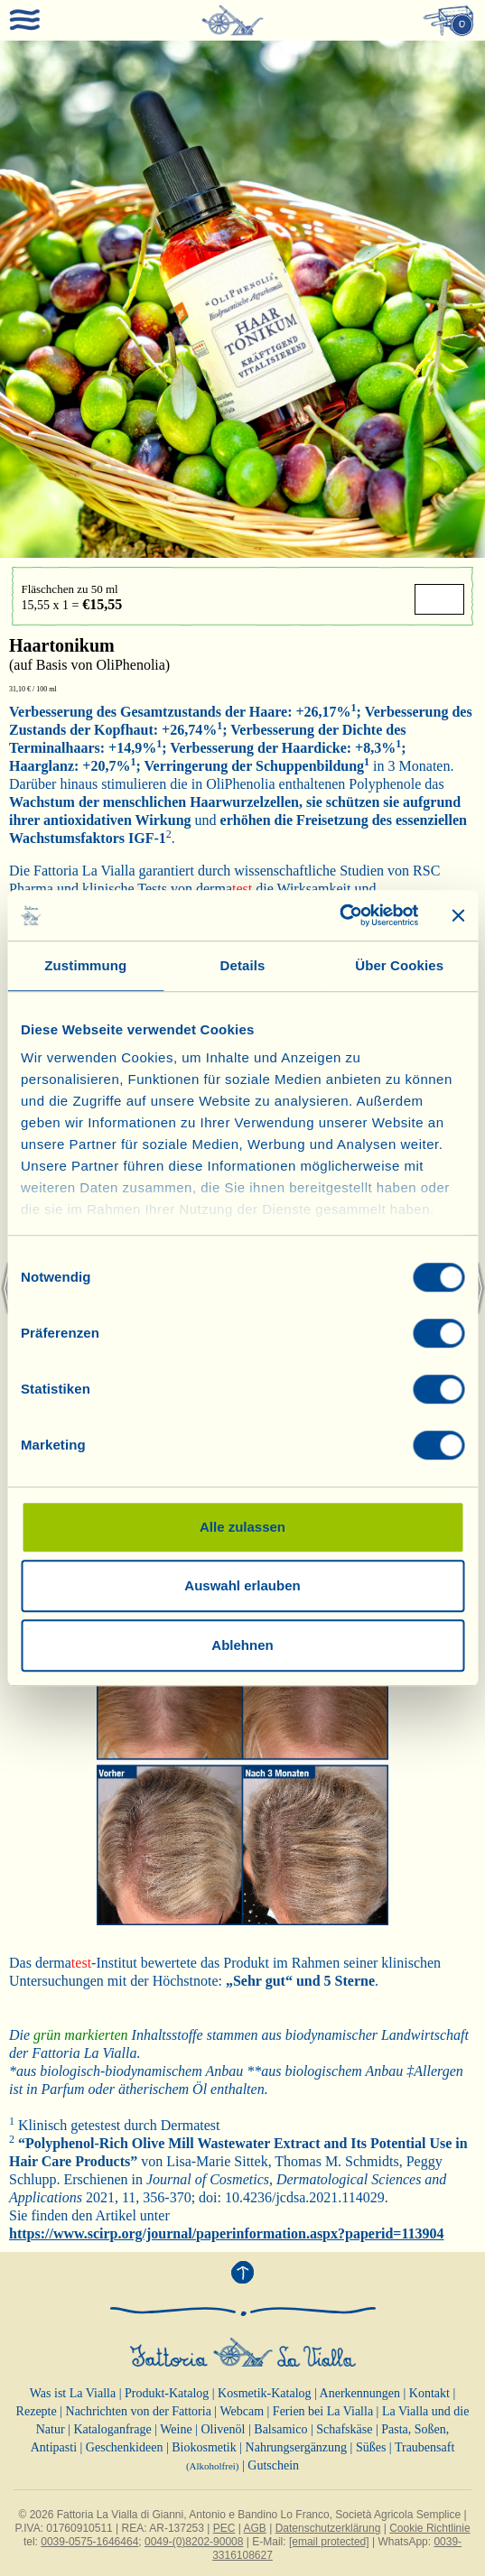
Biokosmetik (204, 2447)
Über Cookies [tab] (399, 965)
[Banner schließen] (458, 915)
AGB (255, 2528)
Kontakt (429, 2393)
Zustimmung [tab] (85, 965)
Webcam (241, 2411)
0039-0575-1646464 (89, 2541)
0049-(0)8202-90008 (194, 2541)
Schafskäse (344, 2429)
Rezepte (36, 2411)
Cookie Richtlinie (429, 2528)
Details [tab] (243, 965)
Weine (175, 2429)
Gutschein (273, 2465)
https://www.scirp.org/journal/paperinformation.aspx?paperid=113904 (226, 2233)
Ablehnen (242, 1645)
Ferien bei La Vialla (323, 2411)
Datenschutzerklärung (328, 2528)
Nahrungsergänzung (297, 2447)
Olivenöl (223, 2429)
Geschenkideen (124, 2447)
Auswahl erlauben (242, 1585)
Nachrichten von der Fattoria (138, 2411)
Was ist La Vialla (73, 2393)
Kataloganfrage (112, 2429)
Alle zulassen (242, 1526)
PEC (224, 2528)
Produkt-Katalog (167, 2393)
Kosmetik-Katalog (264, 2393)
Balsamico (280, 2429)
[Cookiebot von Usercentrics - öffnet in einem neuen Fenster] (339, 915)
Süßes (371, 2447)
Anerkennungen (360, 2393)
